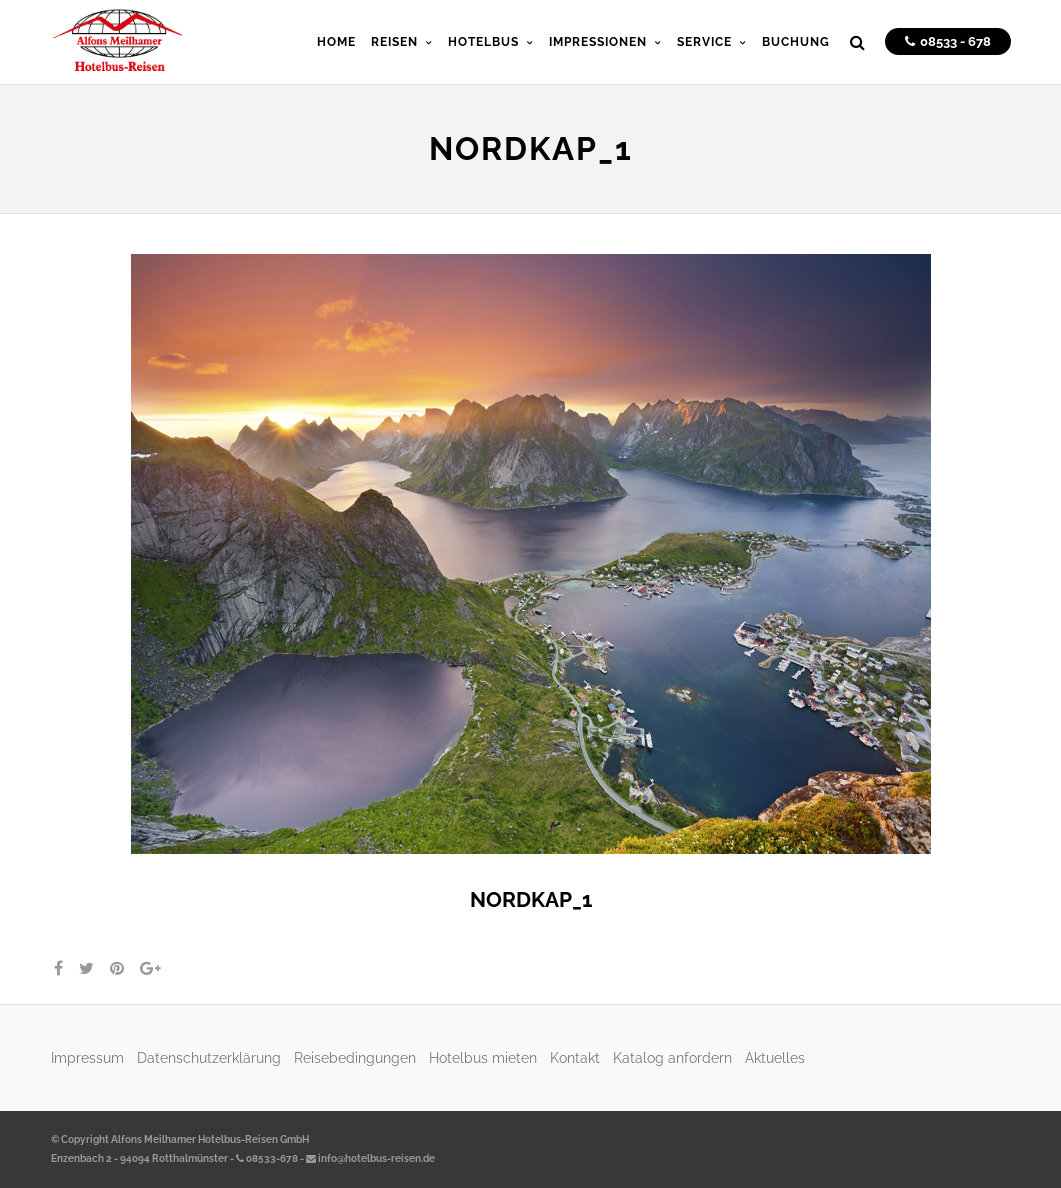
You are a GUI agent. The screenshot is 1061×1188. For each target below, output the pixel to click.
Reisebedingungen (355, 1057)
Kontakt (575, 1057)
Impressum (87, 1057)
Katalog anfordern (672, 1057)
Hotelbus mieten (483, 1057)
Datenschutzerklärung (209, 1057)
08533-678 (267, 1158)
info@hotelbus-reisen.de (370, 1158)
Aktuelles (775, 1057)
